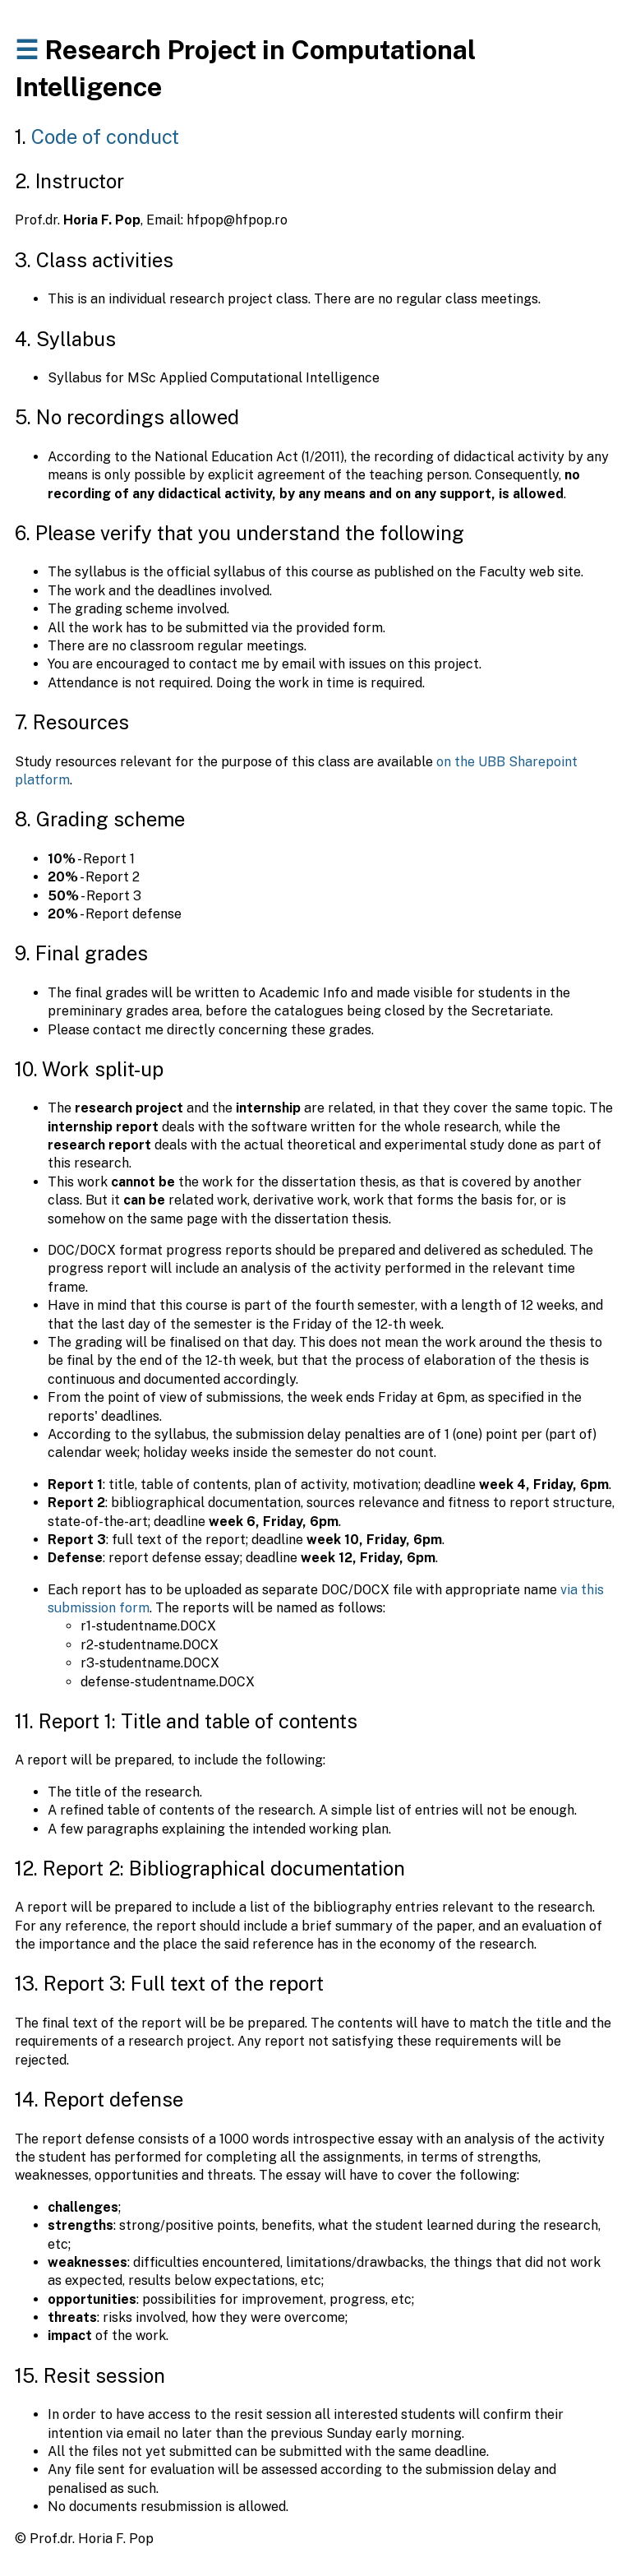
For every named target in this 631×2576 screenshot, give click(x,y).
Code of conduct (105, 136)
